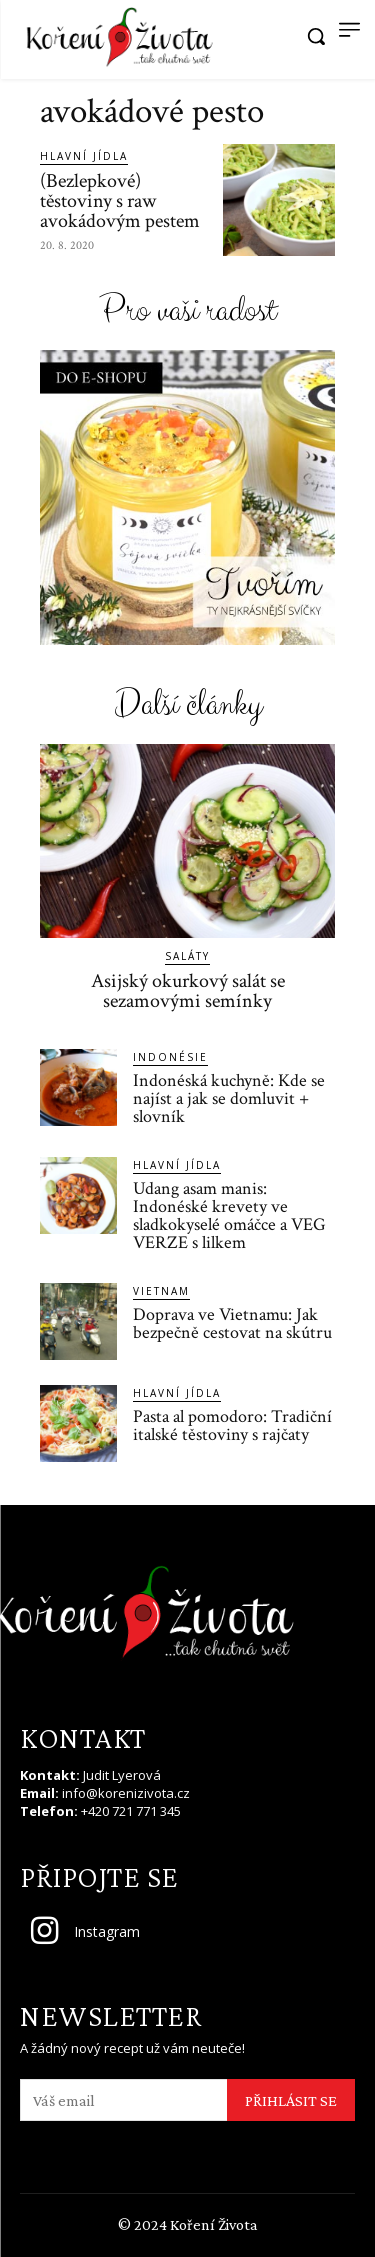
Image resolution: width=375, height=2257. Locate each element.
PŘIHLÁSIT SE (291, 2100)
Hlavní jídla (84, 156)
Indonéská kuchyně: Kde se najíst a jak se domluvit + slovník (229, 1098)
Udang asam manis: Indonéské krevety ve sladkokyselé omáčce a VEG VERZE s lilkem (229, 1215)
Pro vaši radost (187, 311)
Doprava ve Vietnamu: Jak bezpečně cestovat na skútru (232, 1323)
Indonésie (170, 1057)
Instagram (107, 1931)
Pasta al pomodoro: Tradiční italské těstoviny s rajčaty (232, 1425)
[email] (123, 2100)
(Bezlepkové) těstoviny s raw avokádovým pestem (120, 201)
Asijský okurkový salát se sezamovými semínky (188, 991)
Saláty (187, 956)
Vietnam (161, 1291)
